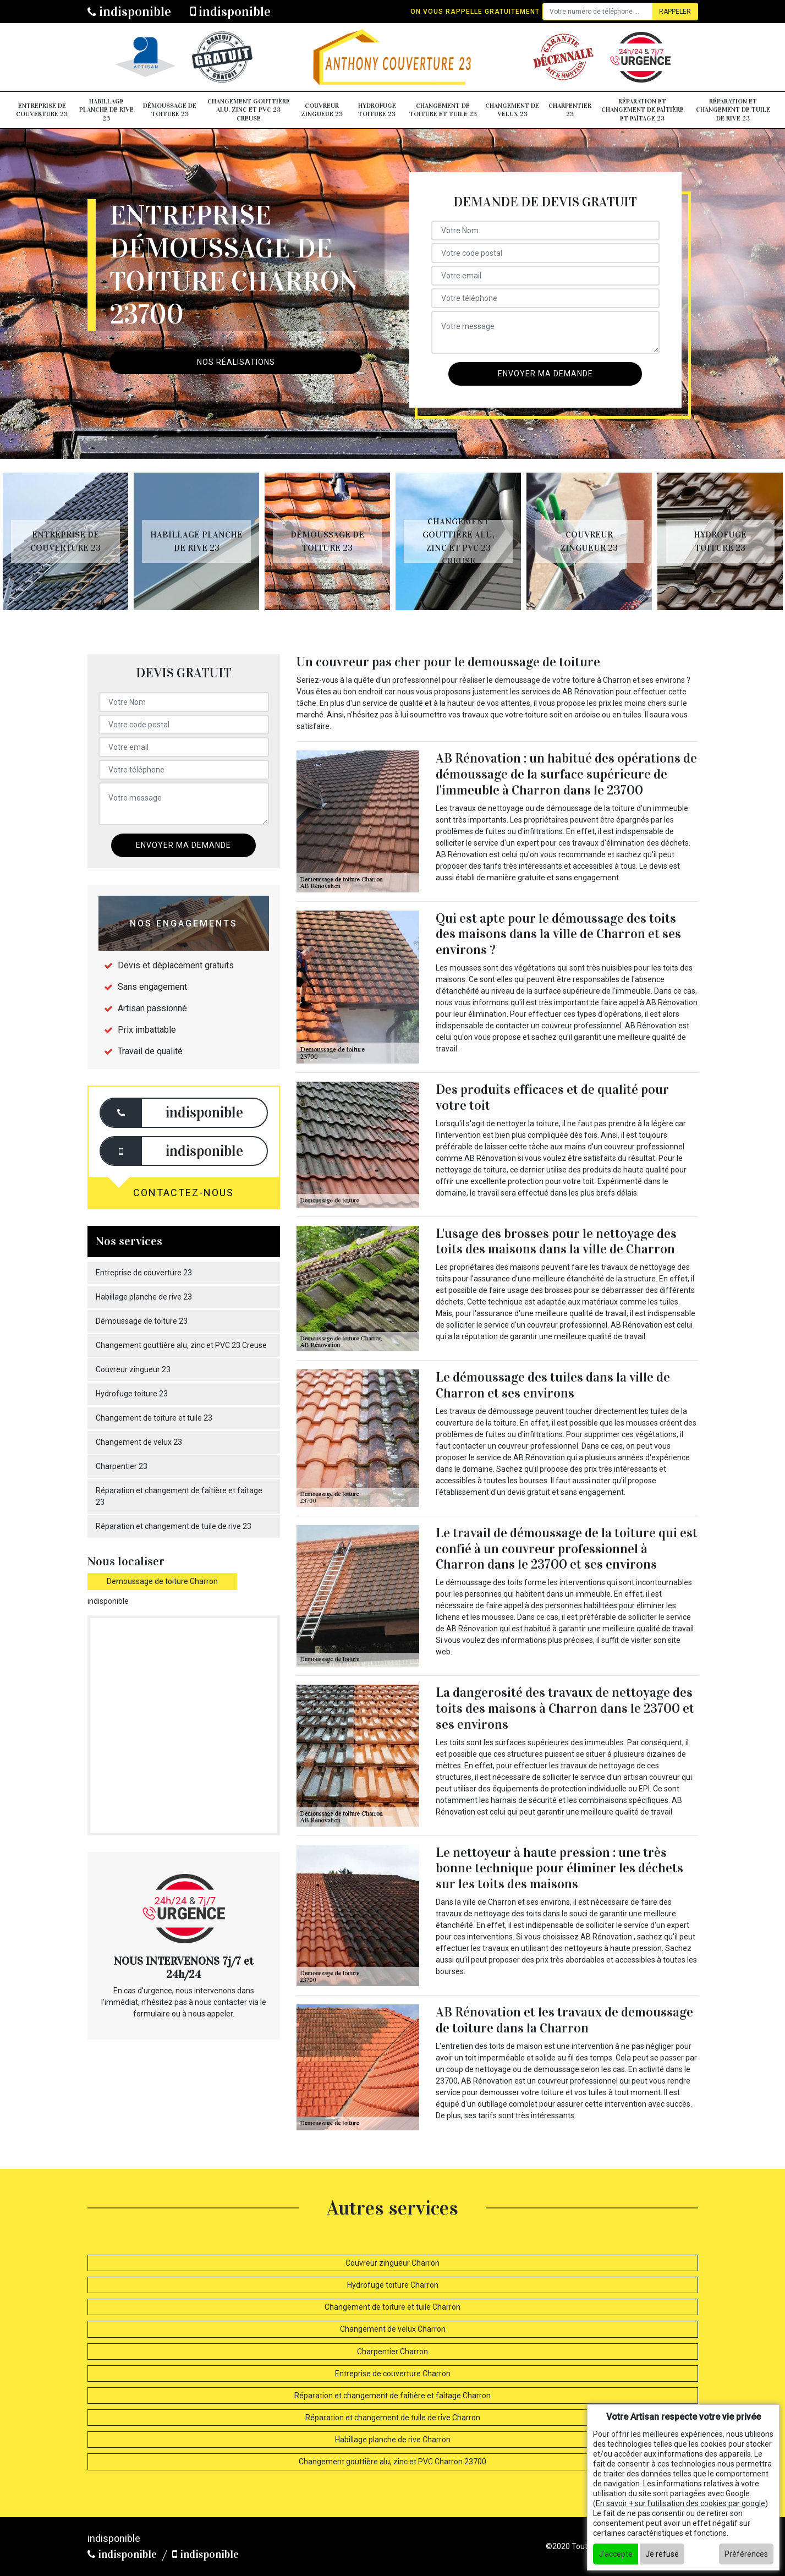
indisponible (129, 11)
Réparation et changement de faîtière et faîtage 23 (642, 109)
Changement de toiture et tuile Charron (392, 2307)
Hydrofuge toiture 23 (377, 110)
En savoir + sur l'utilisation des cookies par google (680, 2503)
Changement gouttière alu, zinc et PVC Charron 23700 (392, 2461)
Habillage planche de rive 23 (106, 109)
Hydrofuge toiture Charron (392, 2285)
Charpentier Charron (392, 2351)
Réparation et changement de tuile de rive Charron (392, 2417)
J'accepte (616, 2554)
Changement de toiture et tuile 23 (443, 110)
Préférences (746, 2554)
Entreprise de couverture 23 (42, 110)
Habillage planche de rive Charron (393, 2439)
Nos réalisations (236, 362)
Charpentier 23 (569, 110)
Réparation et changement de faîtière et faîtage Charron (392, 2395)
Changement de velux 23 (512, 110)
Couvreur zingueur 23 (322, 110)
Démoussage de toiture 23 (169, 110)
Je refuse (662, 2554)
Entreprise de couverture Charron (393, 2373)
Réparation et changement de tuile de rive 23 (733, 109)
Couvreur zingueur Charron (392, 2263)
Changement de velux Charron (393, 2329)
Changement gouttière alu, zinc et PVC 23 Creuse (248, 109)
